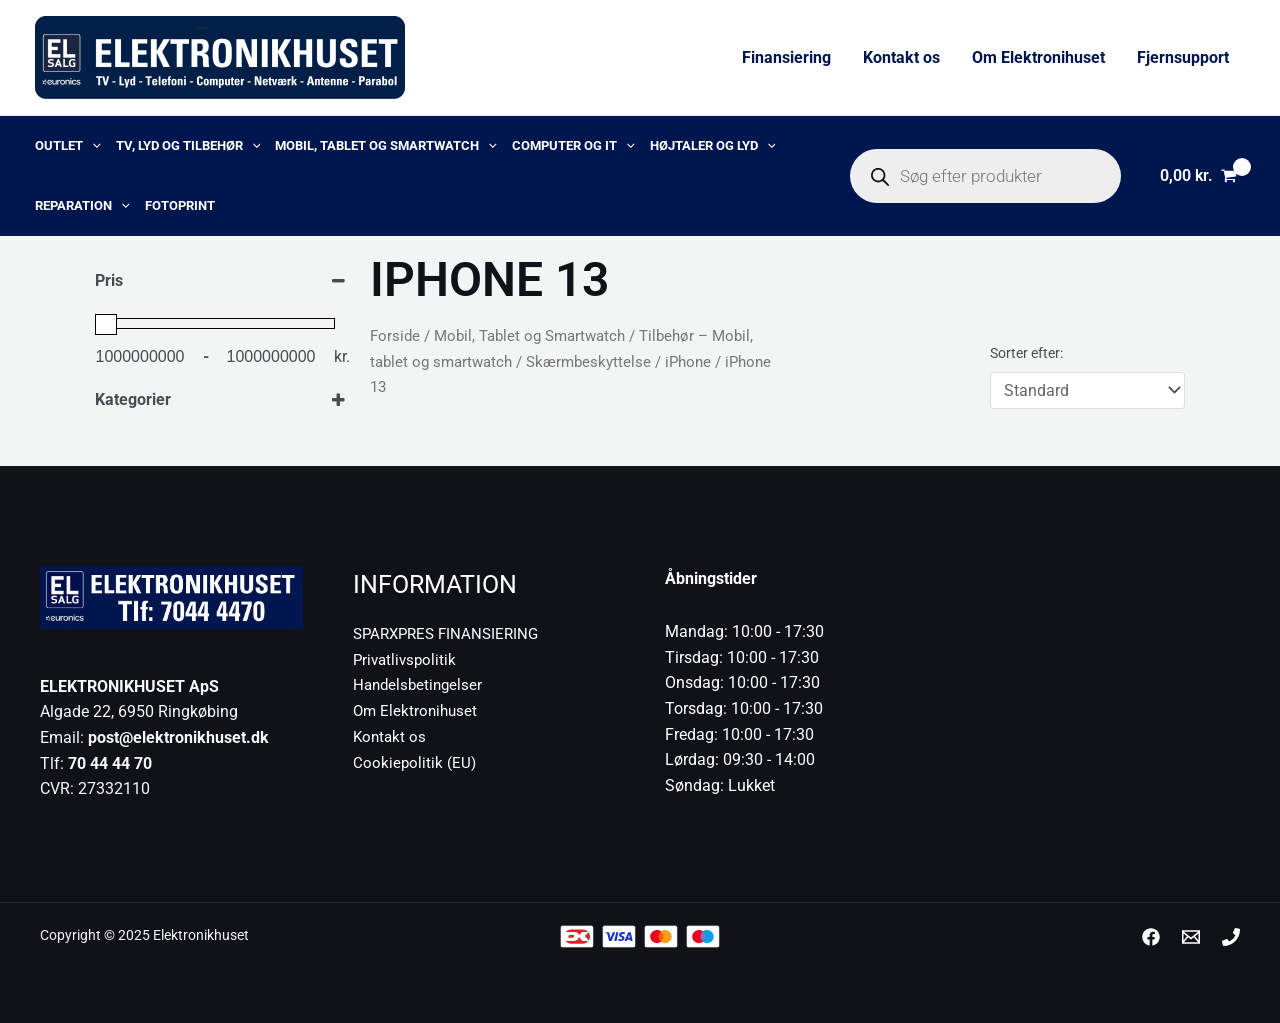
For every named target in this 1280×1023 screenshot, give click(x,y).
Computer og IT (573, 146)
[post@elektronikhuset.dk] (1191, 937)
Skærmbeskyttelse (588, 362)
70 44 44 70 (110, 763)
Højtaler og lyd (713, 146)
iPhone (688, 362)
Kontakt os (901, 57)
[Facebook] (1151, 937)
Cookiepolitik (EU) (415, 761)
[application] (92, 146)
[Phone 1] (1231, 937)
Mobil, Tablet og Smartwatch (386, 146)
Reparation (82, 206)
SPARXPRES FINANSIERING (451, 633)
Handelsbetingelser (420, 684)
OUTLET (68, 146)
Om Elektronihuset (1038, 57)
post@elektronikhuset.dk (178, 737)
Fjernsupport (1183, 57)
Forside (395, 336)
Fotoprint (180, 205)
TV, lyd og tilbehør (188, 146)
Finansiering (786, 57)
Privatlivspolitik (407, 658)
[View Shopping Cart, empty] (1198, 176)
